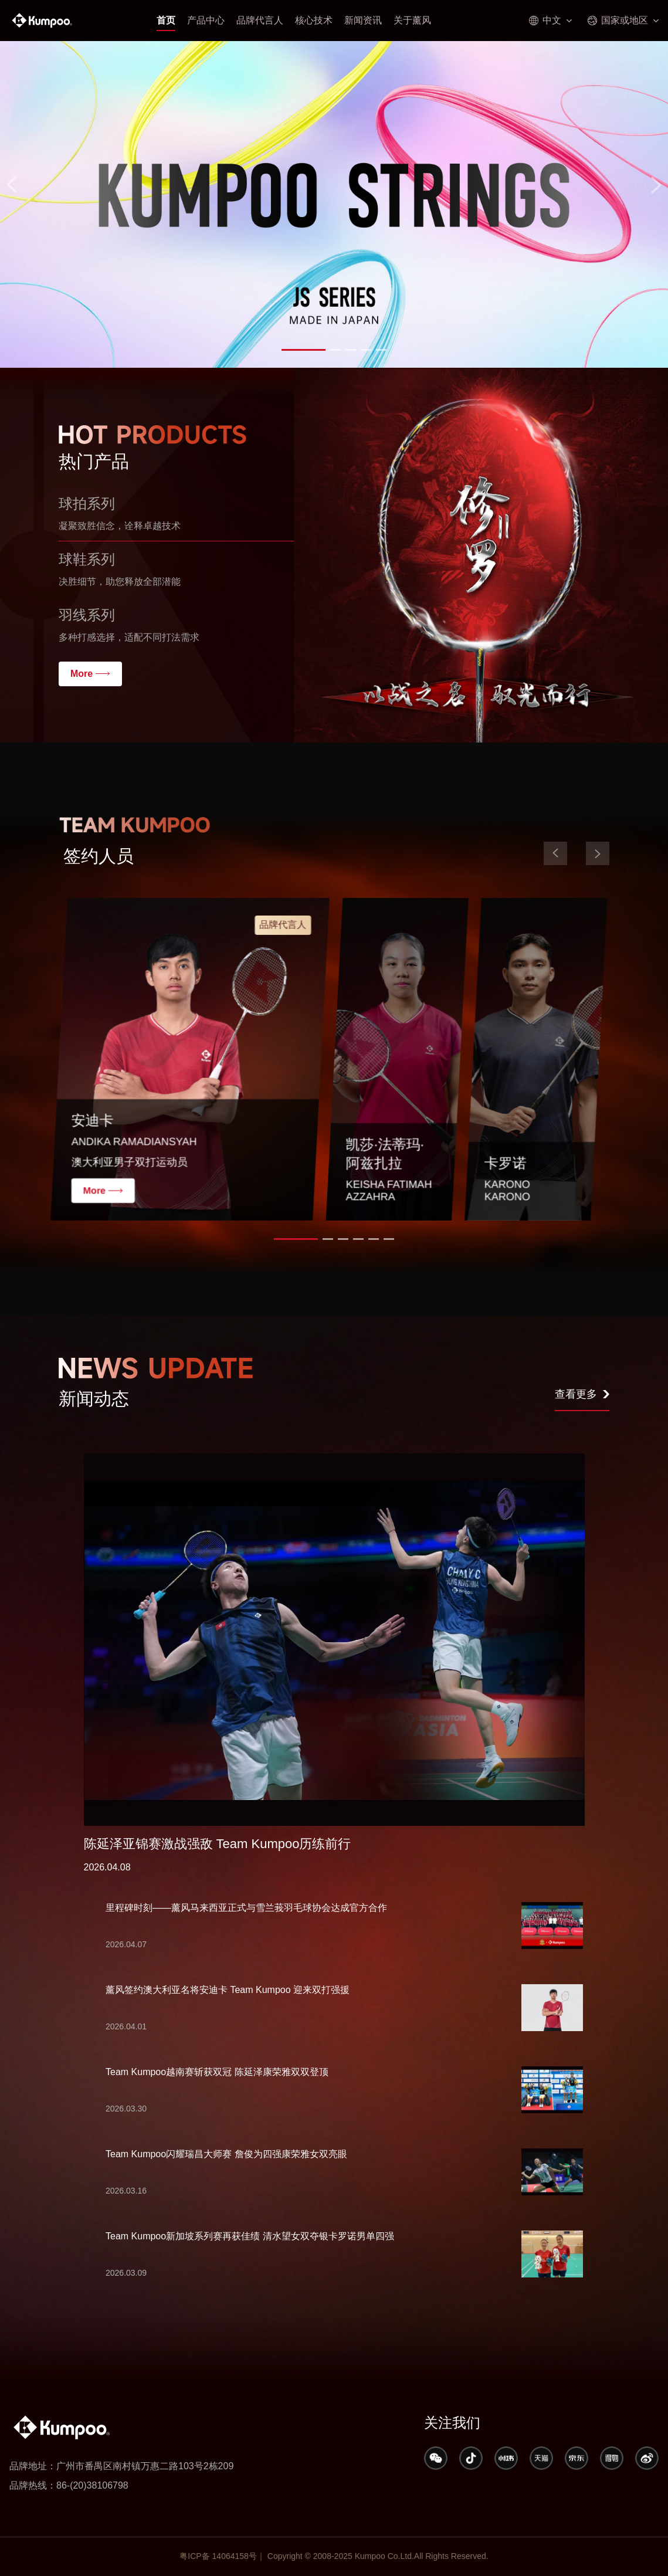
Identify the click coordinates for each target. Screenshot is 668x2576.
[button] (303, 350)
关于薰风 (412, 20)
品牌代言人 (259, 20)
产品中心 (206, 20)
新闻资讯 (363, 20)
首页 (166, 20)
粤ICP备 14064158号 (218, 2556)
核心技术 (314, 20)
